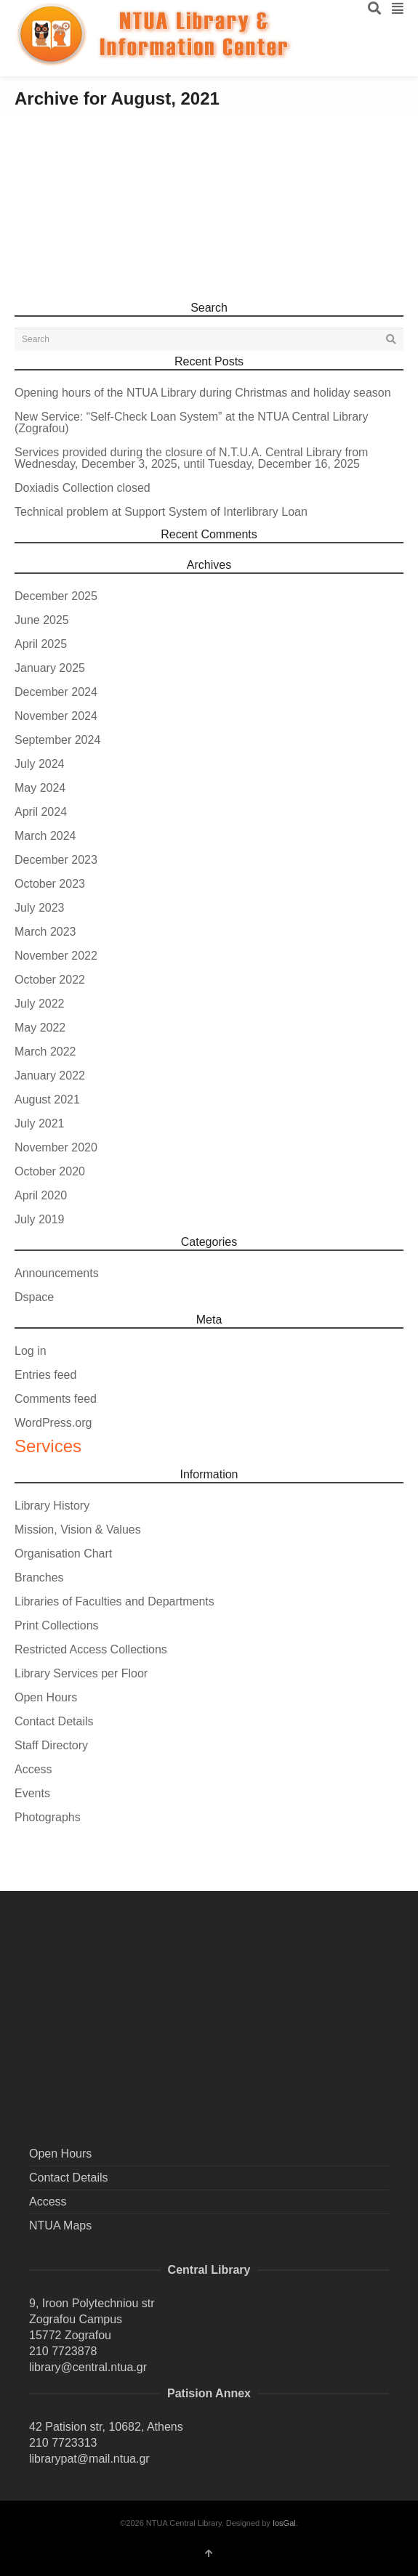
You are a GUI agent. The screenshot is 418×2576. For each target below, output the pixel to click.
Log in (31, 1351)
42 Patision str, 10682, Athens (106, 2427)
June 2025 (42, 620)
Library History (52, 1505)
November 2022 (56, 955)
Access (33, 1769)
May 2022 (40, 1027)
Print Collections (57, 1625)
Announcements (57, 1273)
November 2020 (56, 1147)
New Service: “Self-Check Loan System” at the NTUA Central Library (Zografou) (191, 422)
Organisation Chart (63, 1553)
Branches (39, 1577)
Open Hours (46, 1697)
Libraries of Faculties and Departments (114, 1601)
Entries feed (45, 1375)
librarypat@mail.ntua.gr (89, 2459)
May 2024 (40, 788)
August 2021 (47, 1099)
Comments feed (56, 1399)
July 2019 (40, 1219)
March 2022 (45, 1051)
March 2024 (45, 836)
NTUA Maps (60, 2225)
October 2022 (50, 979)
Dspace (34, 1297)
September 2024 (57, 740)
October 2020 (50, 1171)
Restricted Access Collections (91, 1649)
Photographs (48, 1817)
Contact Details (54, 1721)
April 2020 (41, 1195)
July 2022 (40, 1003)
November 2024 (56, 716)
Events (32, 1793)
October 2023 (50, 884)
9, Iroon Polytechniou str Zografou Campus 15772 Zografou (92, 2319)
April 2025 (41, 644)
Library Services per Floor (81, 1673)
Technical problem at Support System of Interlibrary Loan (161, 512)
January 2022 (50, 1075)
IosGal (284, 2523)
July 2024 (40, 764)
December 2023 (56, 860)
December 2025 (56, 596)
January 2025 (50, 668)
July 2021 (40, 1123)
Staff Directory (51, 1745)
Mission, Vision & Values (78, 1529)
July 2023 (40, 908)
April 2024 (41, 812)
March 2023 (45, 932)
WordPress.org (53, 1423)
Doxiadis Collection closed (82, 488)
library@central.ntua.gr (88, 2367)
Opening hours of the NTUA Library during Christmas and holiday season (203, 392)
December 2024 (56, 692)
